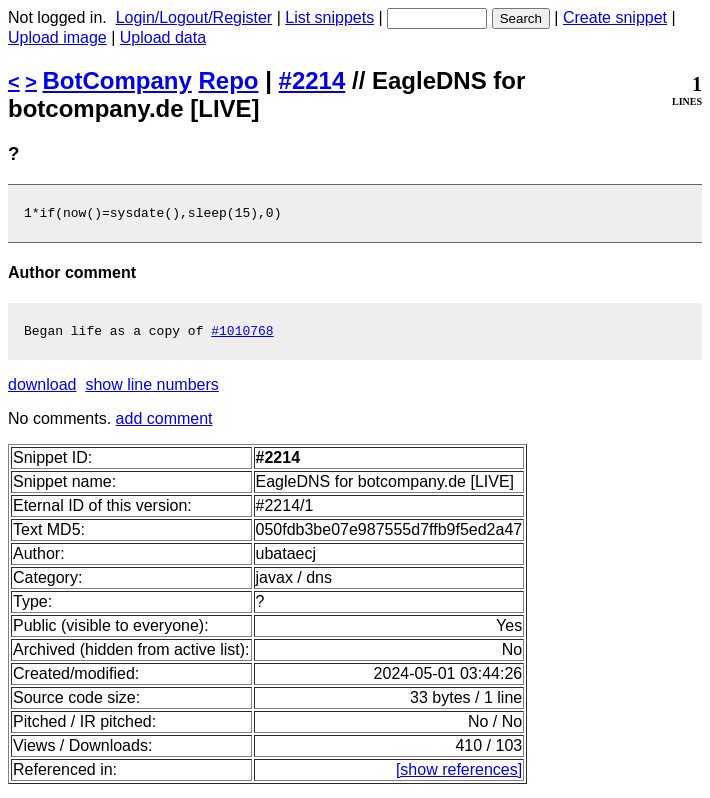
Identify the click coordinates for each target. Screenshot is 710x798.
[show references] (459, 775)
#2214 (312, 80)
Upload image (57, 37)
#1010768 (242, 336)
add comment (164, 424)
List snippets (329, 17)
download (42, 390)
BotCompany (117, 80)
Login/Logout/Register (194, 17)
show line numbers (151, 390)
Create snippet (615, 17)
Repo (229, 80)
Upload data (163, 37)
